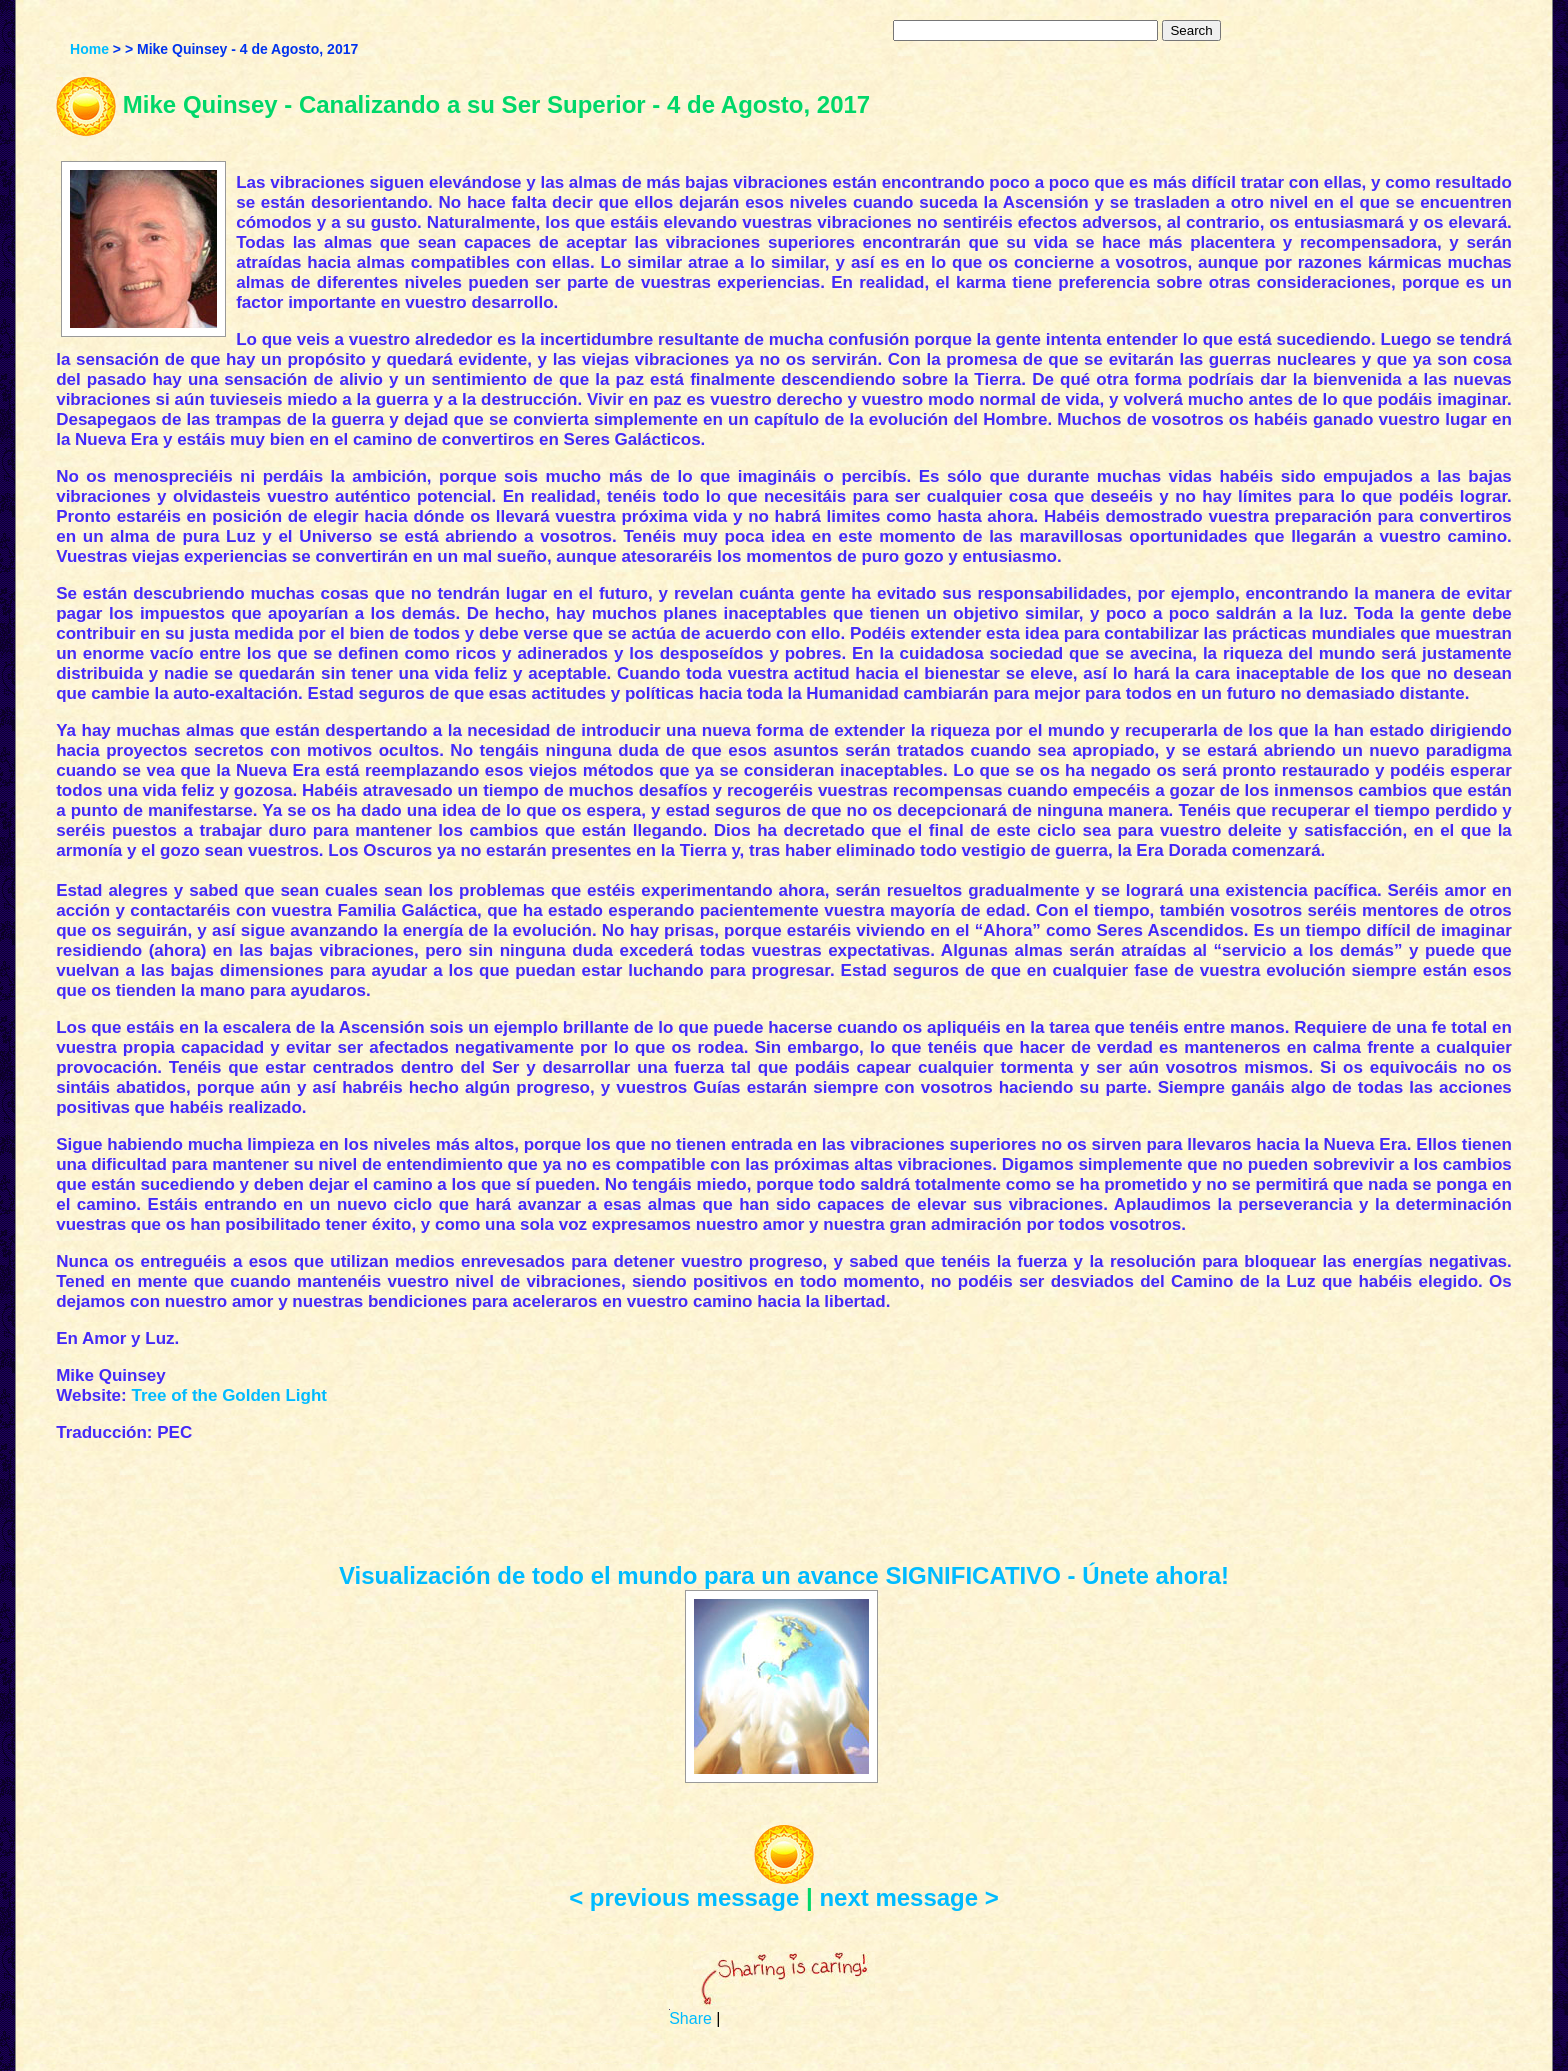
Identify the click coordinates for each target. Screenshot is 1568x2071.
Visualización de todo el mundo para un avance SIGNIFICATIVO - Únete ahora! (784, 1575)
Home (89, 49)
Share (690, 2018)
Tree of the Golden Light (229, 1395)
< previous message (684, 1897)
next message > (908, 1897)
